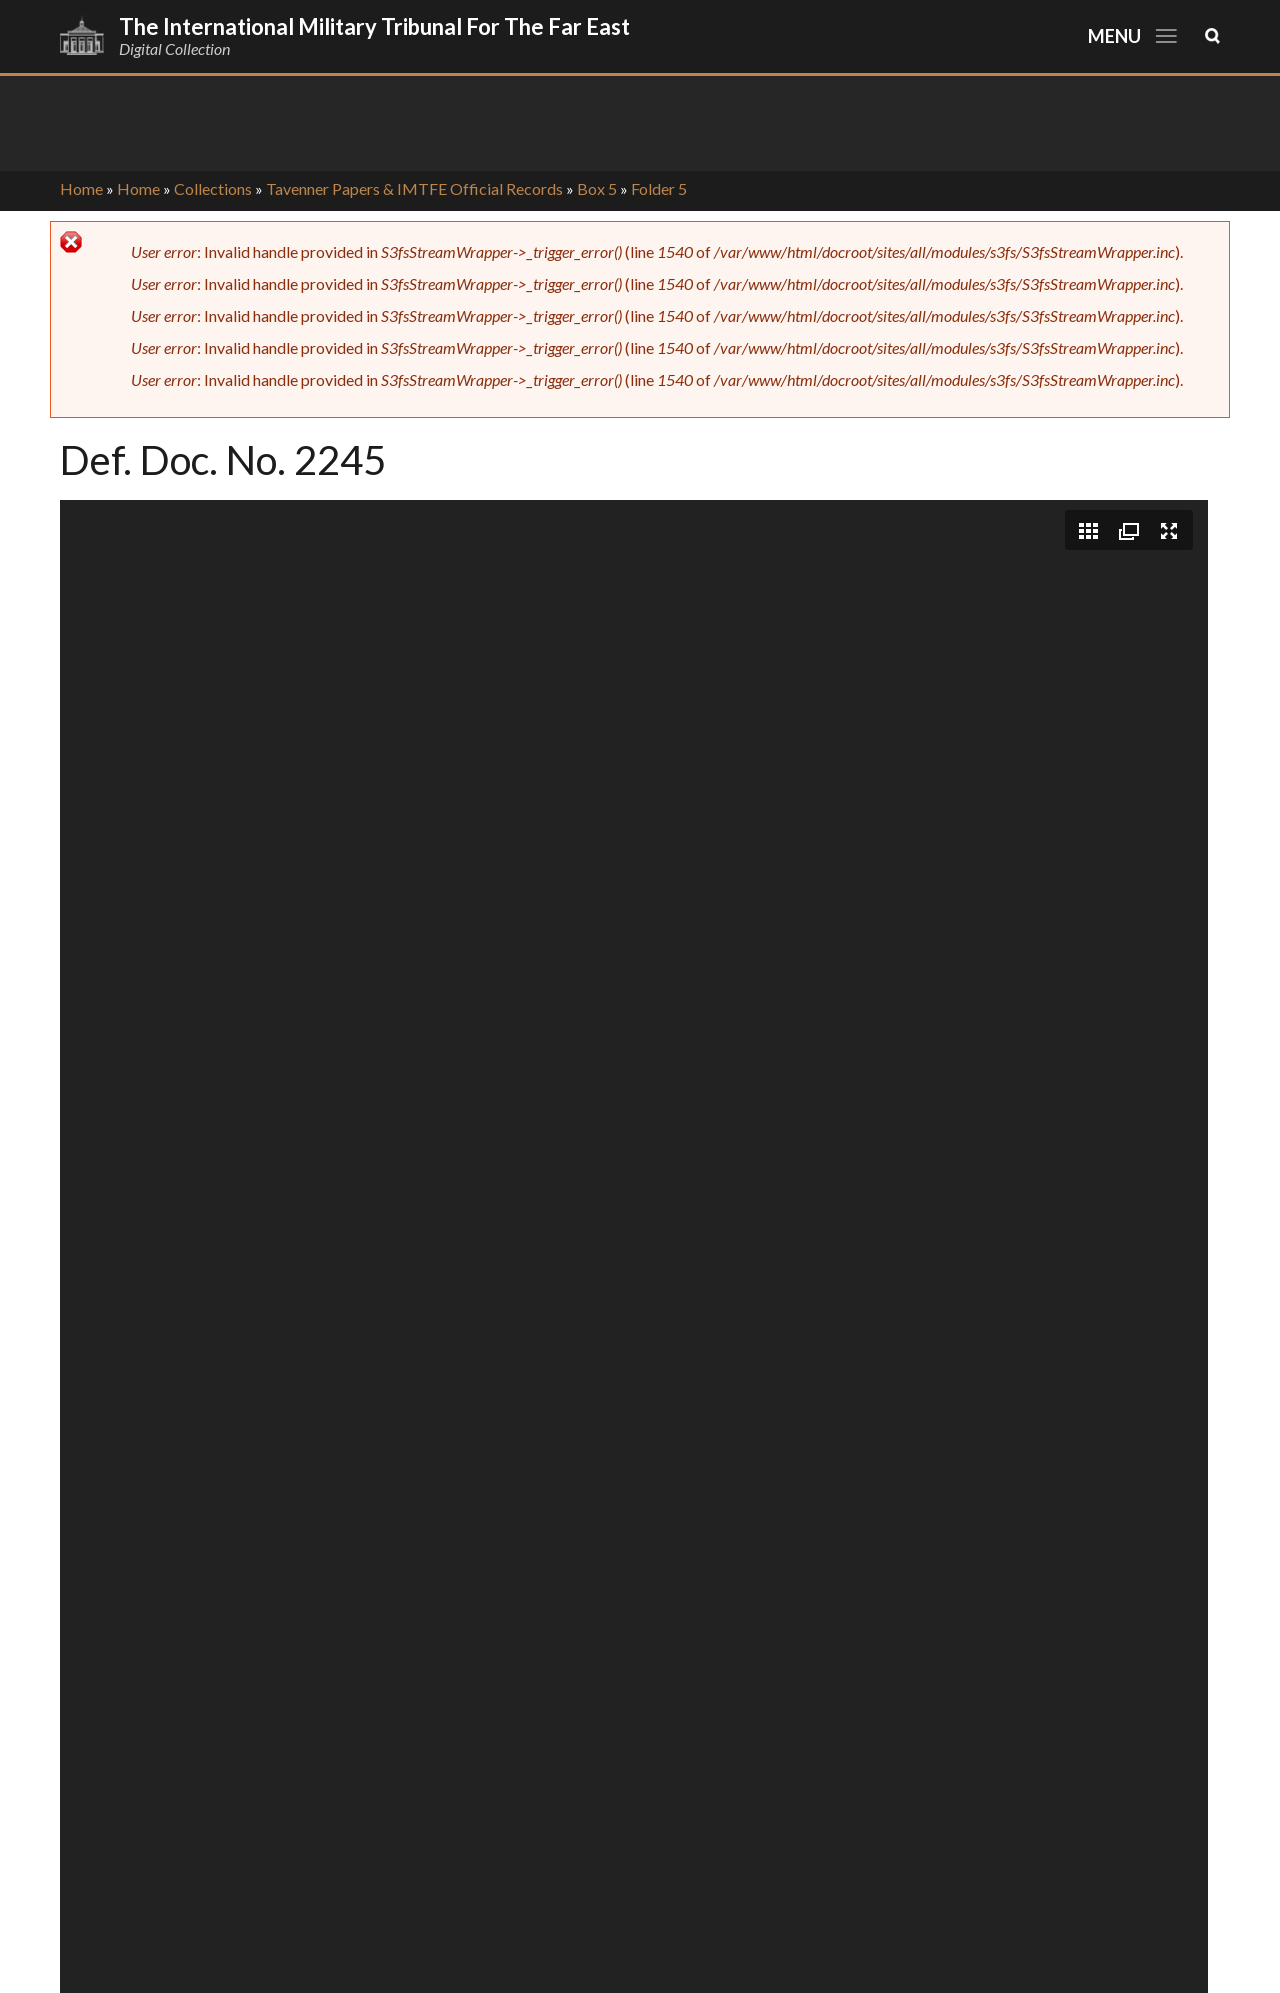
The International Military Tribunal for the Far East (374, 26)
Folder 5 (659, 188)
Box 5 (597, 188)
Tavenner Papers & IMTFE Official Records (414, 188)
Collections (213, 188)
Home (81, 188)
